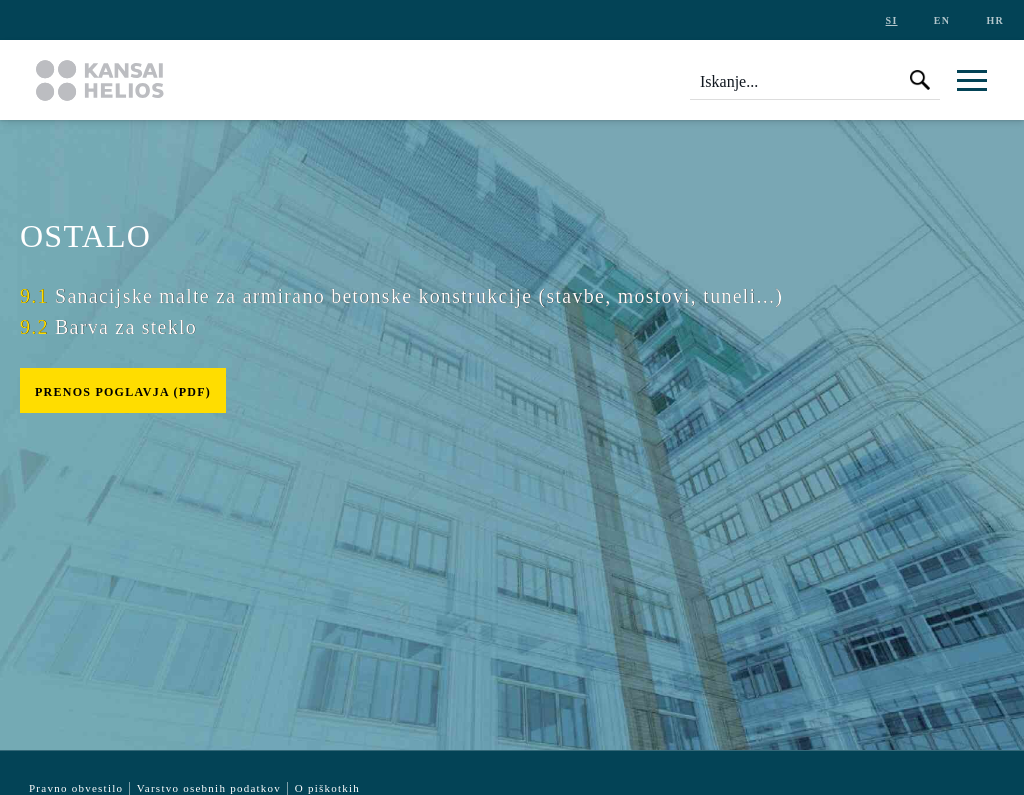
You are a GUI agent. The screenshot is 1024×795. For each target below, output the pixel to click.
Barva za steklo (108, 327)
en (942, 20)
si (892, 20)
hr (995, 20)
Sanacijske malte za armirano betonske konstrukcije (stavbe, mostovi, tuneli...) (401, 296)
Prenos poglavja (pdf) (123, 392)
